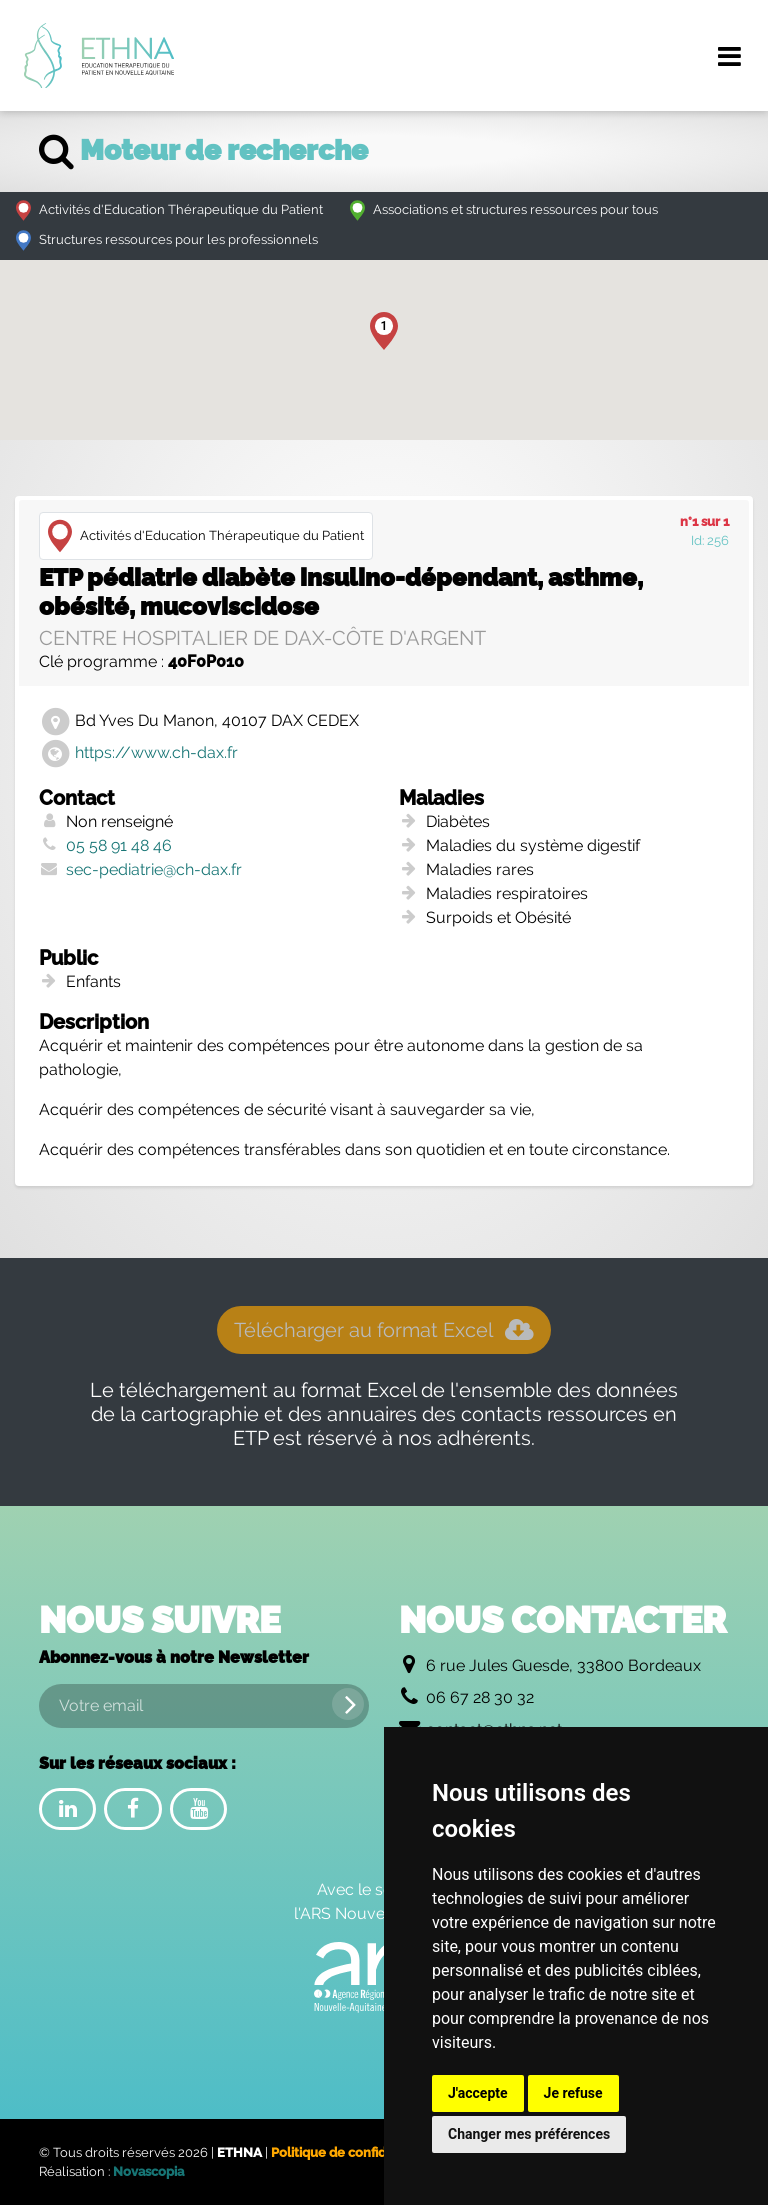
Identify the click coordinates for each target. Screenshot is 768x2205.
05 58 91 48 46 (119, 845)
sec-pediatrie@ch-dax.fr (154, 869)
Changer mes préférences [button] (529, 2134)
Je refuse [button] (573, 2093)
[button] (384, 331)
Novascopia (148, 2171)
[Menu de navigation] (729, 56)
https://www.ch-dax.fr (156, 752)
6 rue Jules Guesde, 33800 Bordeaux (563, 1665)
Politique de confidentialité (354, 2152)
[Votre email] (204, 1706)
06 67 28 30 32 (480, 1697)
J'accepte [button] (478, 2093)
